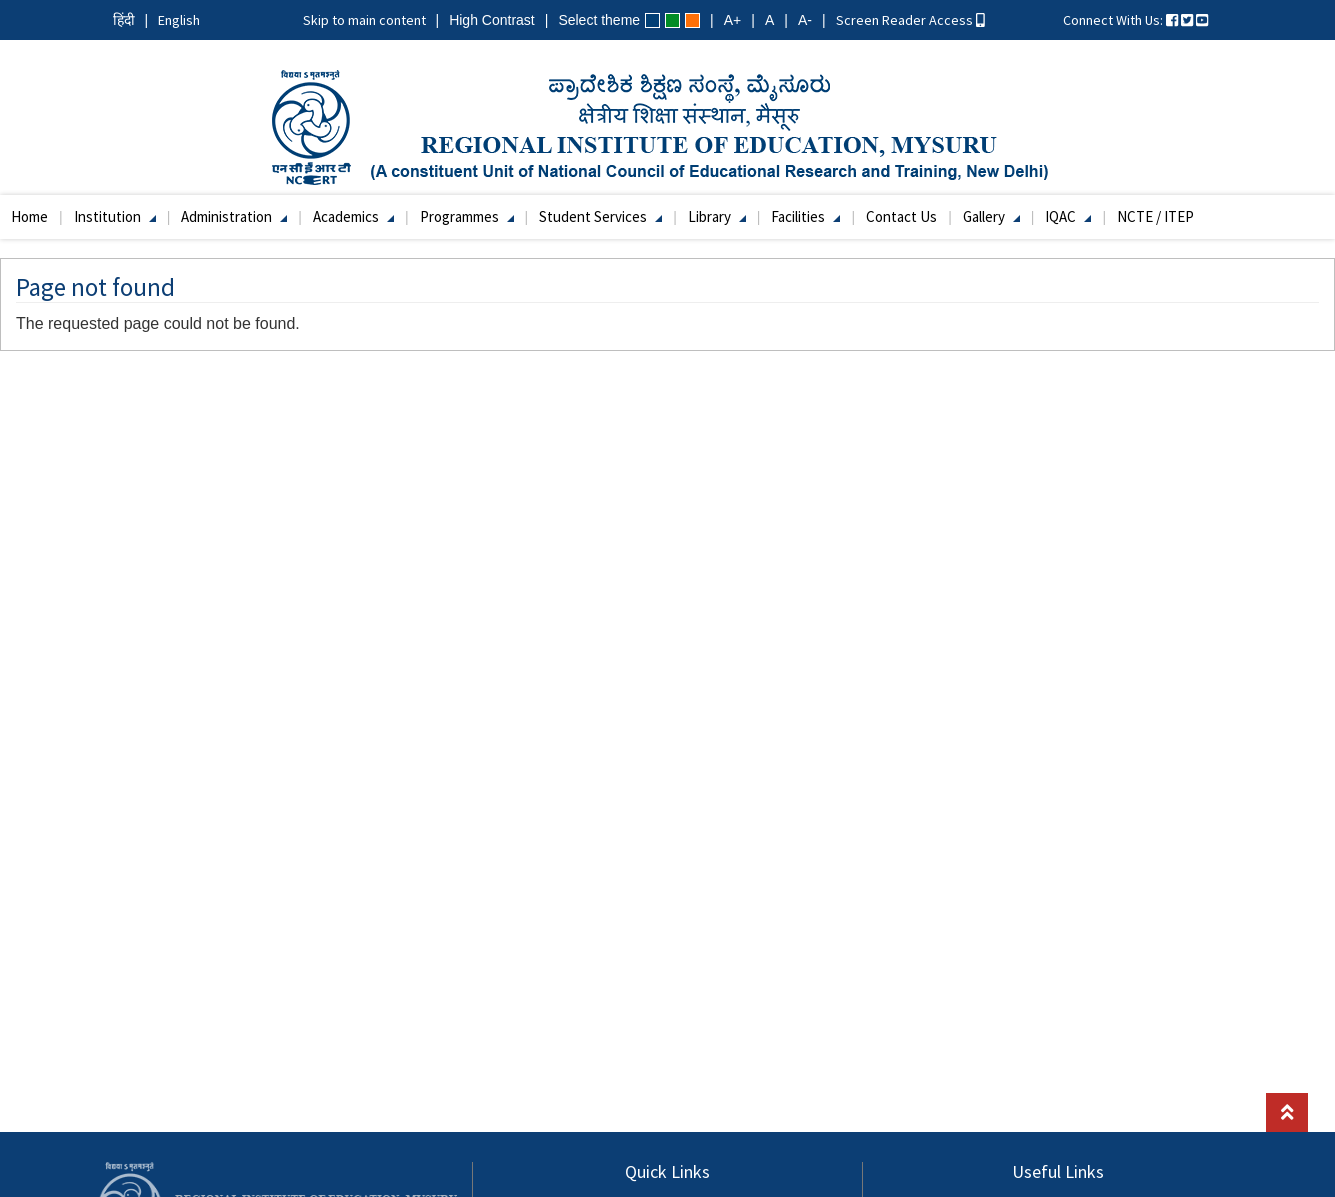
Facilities (805, 216)
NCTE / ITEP (1155, 216)
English (179, 20)
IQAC (1068, 216)
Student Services (600, 216)
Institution (115, 216)
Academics (353, 216)
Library (717, 216)
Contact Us (901, 216)
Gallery (991, 216)
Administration (234, 216)
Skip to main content (364, 20)
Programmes (467, 216)
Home (29, 216)
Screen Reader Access (910, 20)
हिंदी (124, 20)
